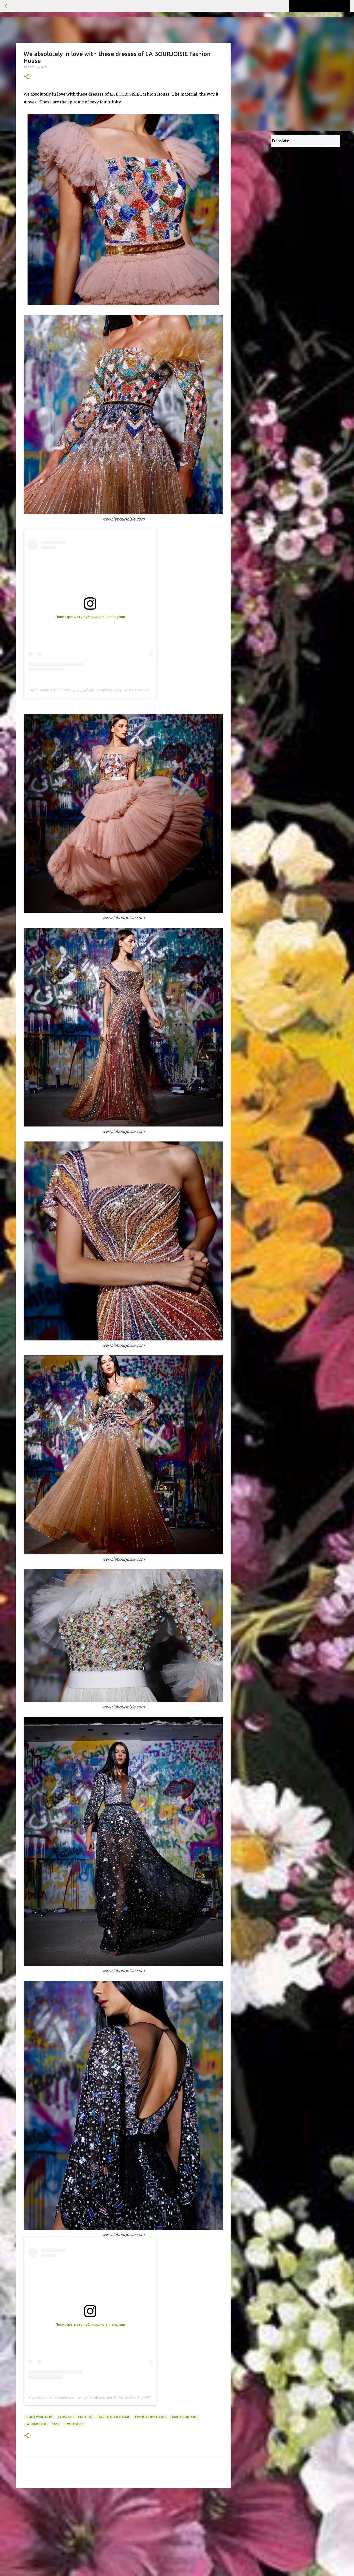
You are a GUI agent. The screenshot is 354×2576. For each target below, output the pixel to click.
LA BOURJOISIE (36, 2424)
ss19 (55, 2424)
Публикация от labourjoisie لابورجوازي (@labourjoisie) (71, 690)
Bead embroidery (39, 2417)
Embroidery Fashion (150, 2417)
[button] (27, 77)
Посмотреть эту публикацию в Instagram (90, 617)
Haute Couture (184, 2417)
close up (65, 2417)
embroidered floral (114, 2417)
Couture (85, 2417)
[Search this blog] (324, 6)
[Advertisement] (123, 2529)
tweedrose (74, 2424)
